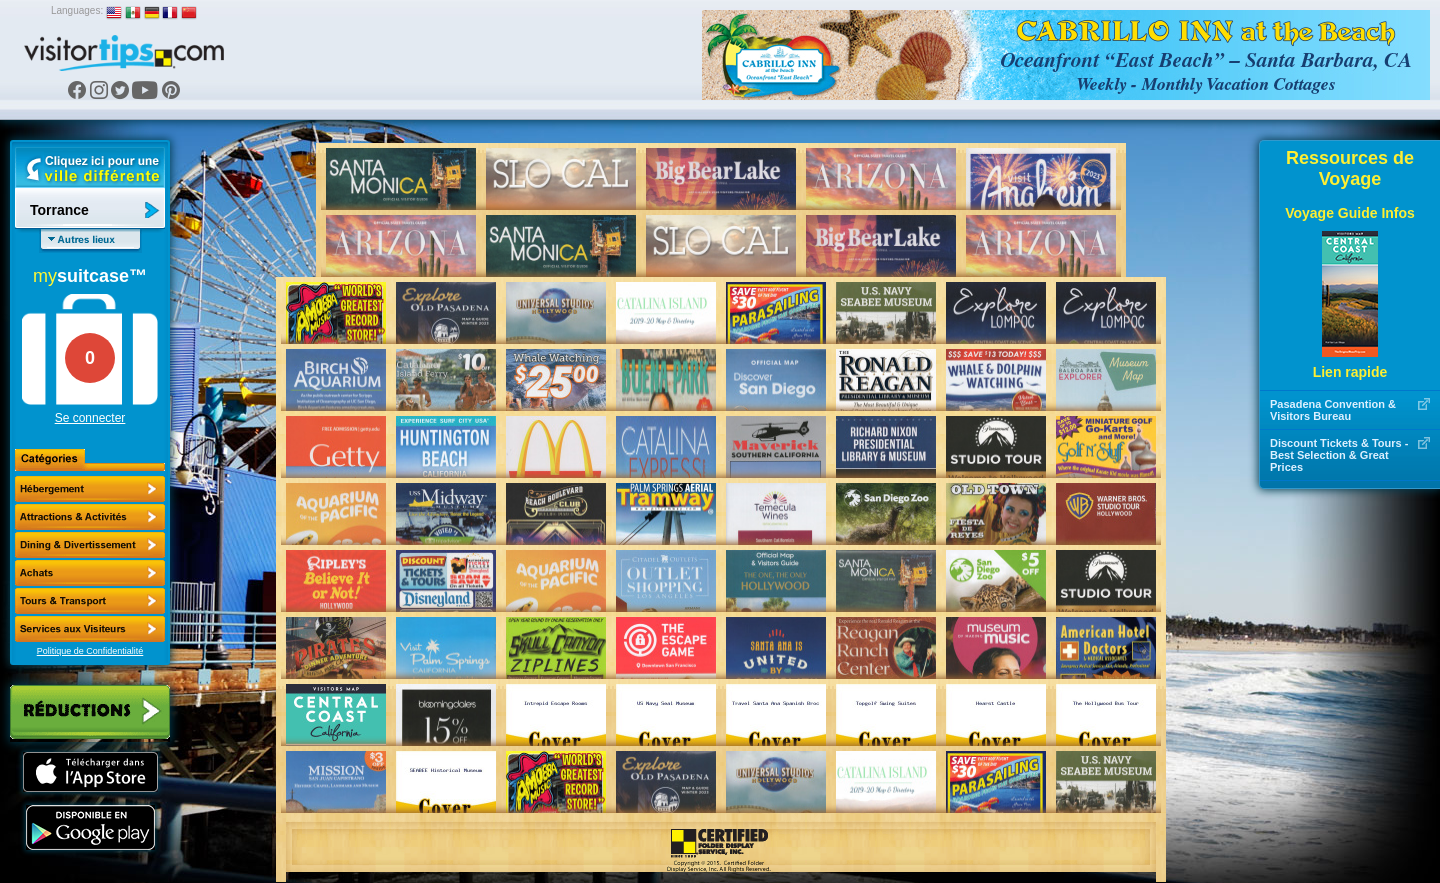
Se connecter (90, 418)
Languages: (77, 10)
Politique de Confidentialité (90, 651)
